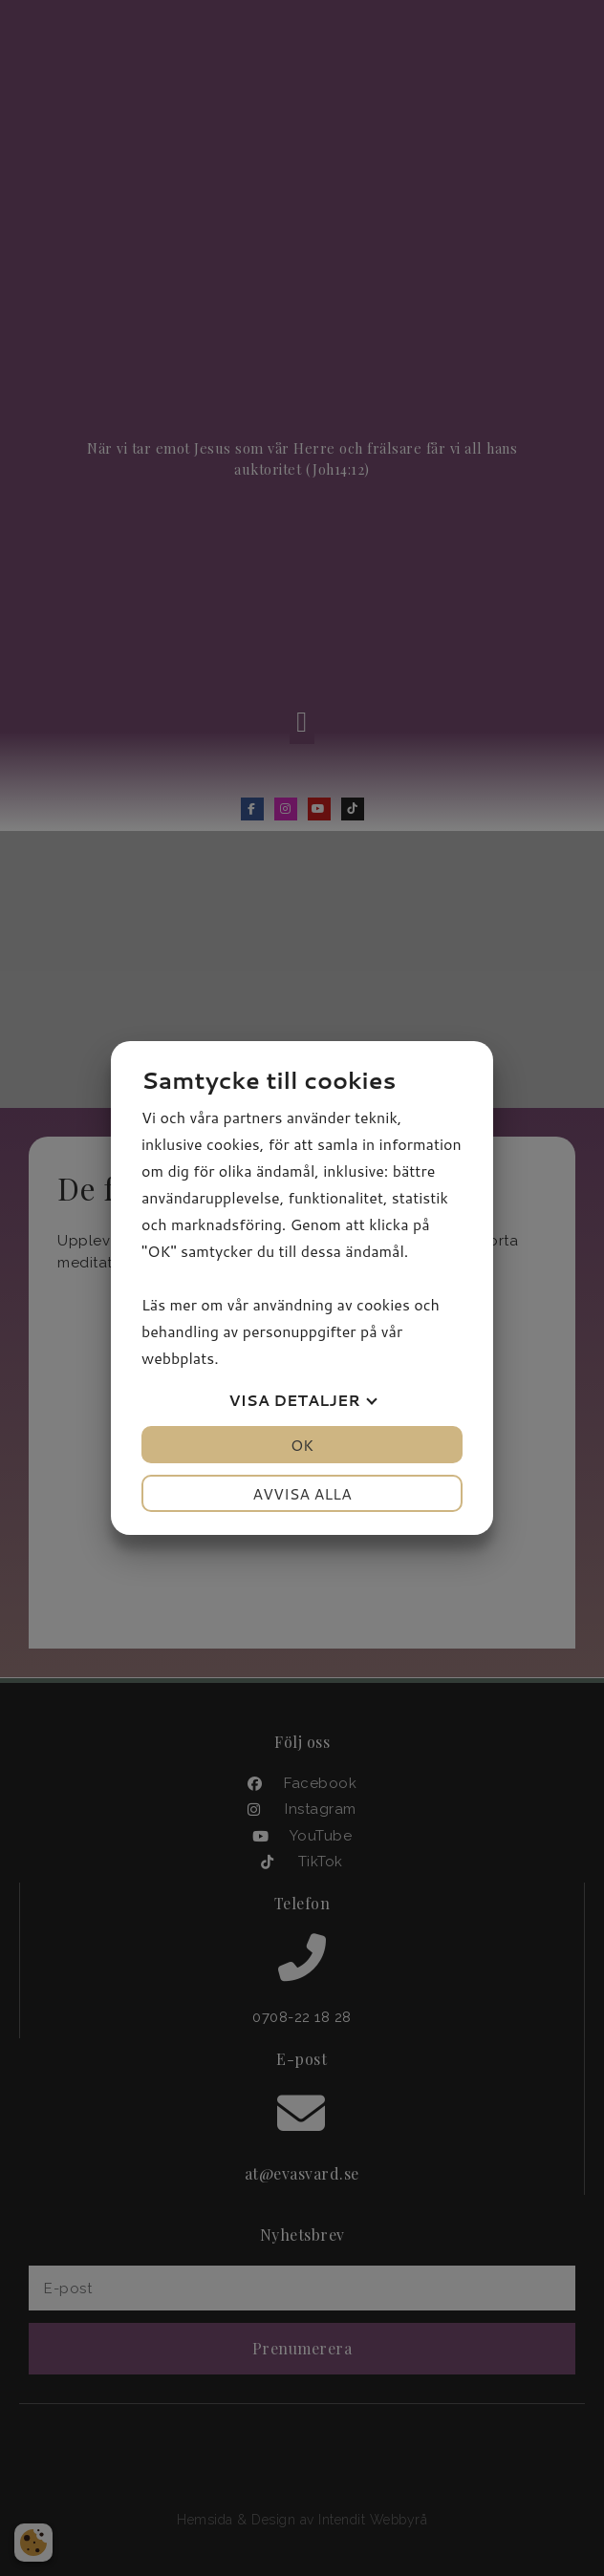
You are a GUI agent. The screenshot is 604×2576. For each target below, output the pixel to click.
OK (302, 1445)
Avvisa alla (302, 1493)
